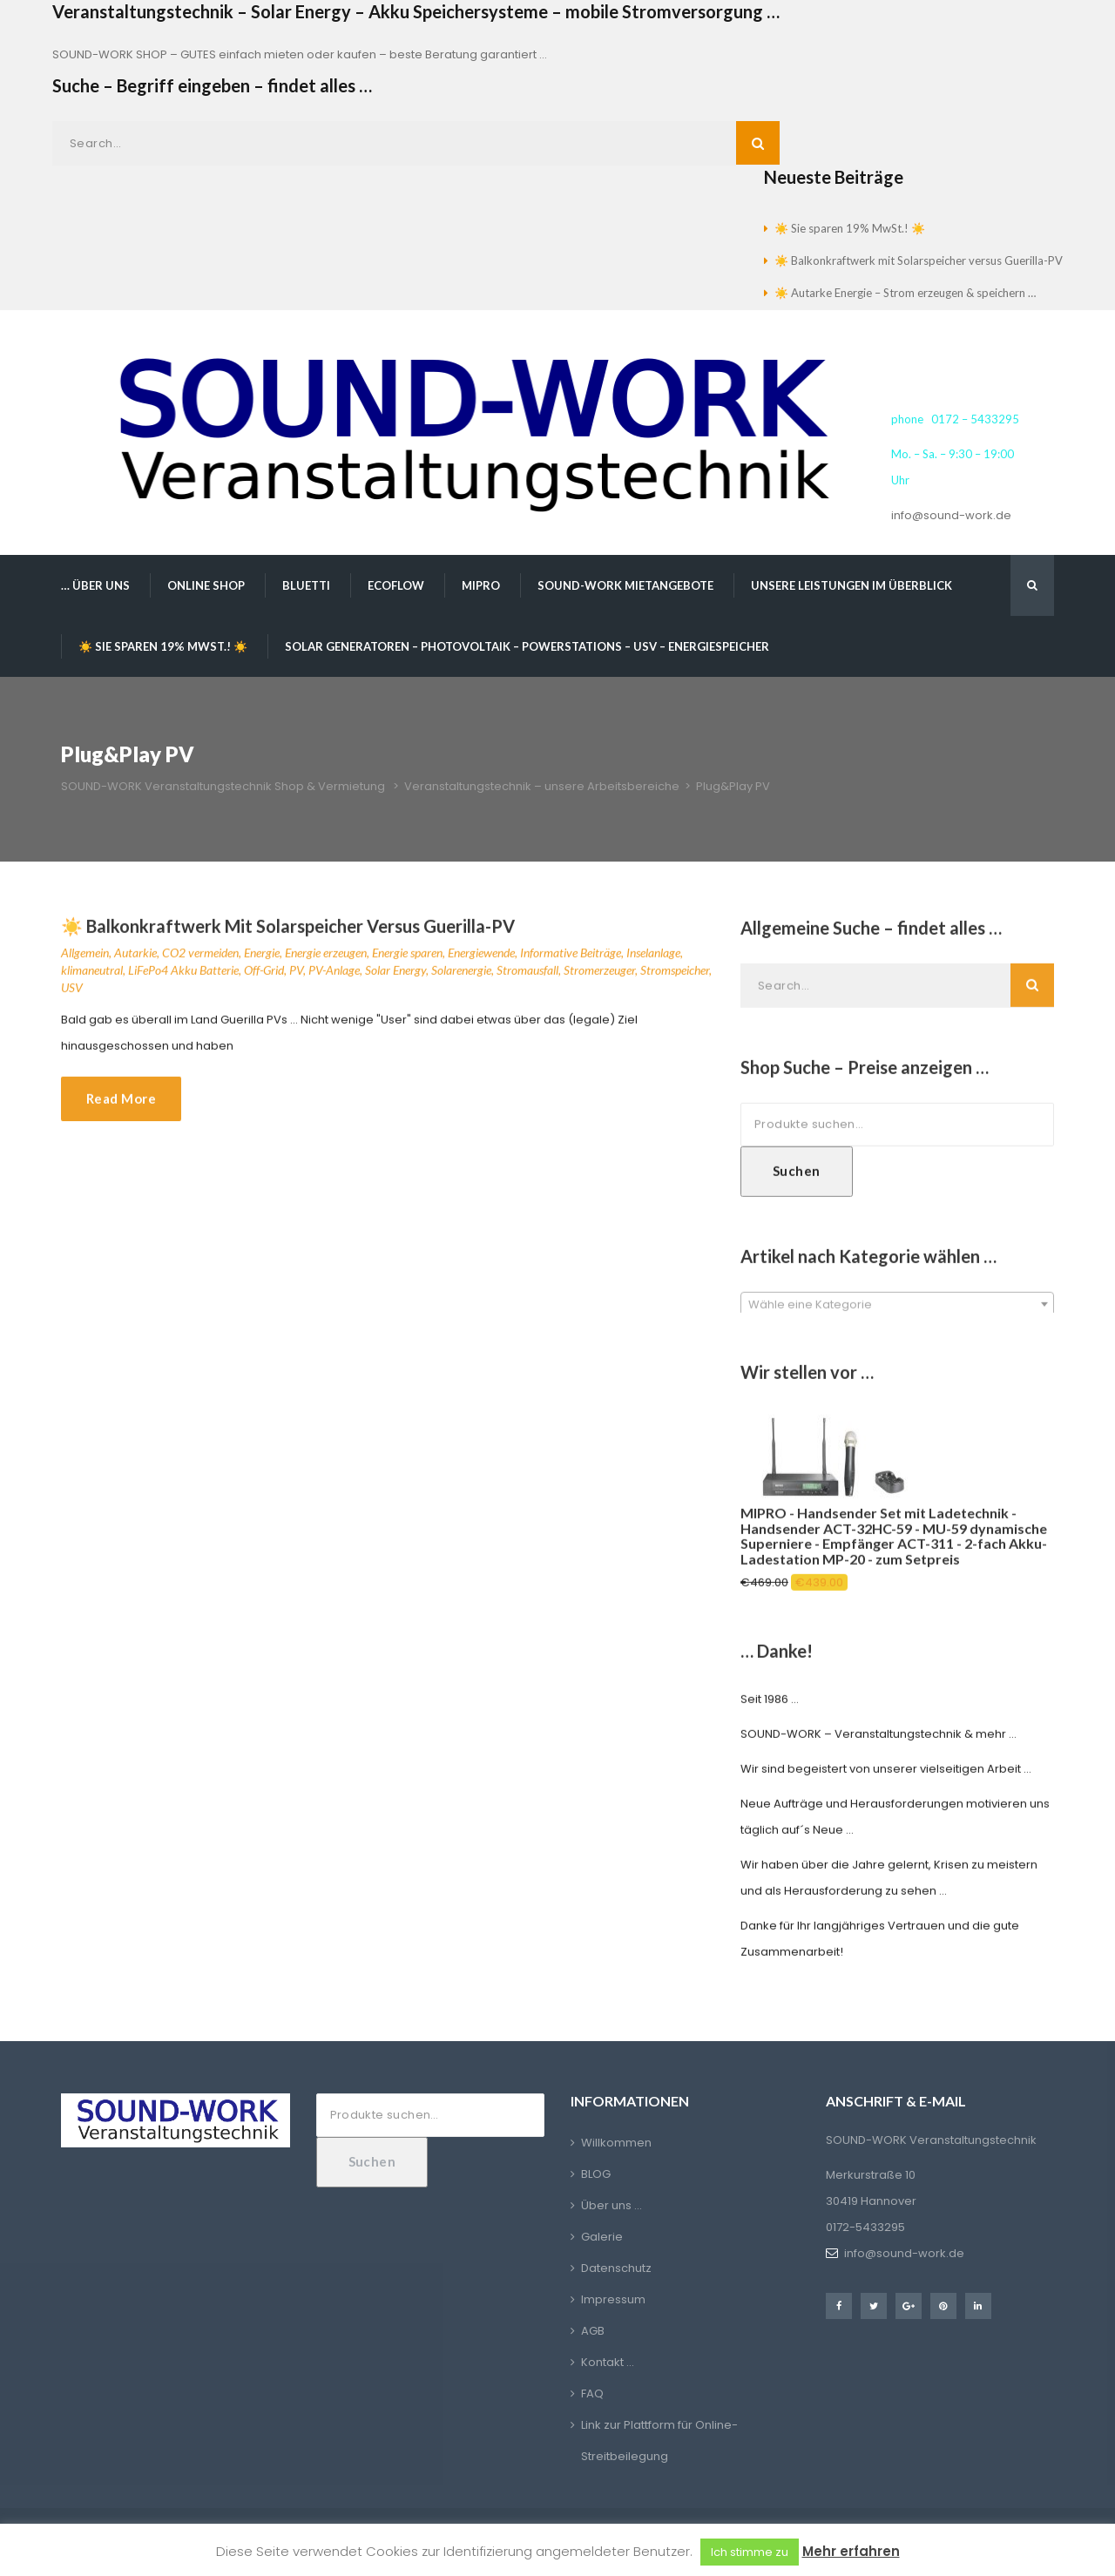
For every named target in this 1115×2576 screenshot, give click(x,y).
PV (296, 975)
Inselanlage (653, 957)
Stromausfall (527, 975)
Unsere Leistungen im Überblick (851, 585)
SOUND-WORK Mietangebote (625, 585)
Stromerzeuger (599, 975)
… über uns (95, 585)
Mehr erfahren (851, 2551)
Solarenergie (461, 975)
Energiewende (481, 957)
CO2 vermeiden (200, 957)
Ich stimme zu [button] (749, 2552)
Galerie (602, 2236)
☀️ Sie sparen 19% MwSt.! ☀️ (849, 228)
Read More (121, 1104)
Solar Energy (395, 975)
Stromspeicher (674, 975)
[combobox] (897, 1309)
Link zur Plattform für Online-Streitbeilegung (659, 2440)
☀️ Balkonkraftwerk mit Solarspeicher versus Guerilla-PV (918, 260)
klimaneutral (92, 975)
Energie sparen (407, 957)
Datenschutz (616, 2268)
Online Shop (206, 585)
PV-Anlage (334, 975)
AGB (593, 2330)
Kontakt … (607, 2362)
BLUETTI (306, 585)
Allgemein (85, 957)
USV (72, 992)
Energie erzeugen (326, 957)
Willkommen (616, 2142)
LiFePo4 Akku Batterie (183, 975)
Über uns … (611, 2205)
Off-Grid (264, 975)
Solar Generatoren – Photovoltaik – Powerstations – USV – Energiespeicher (527, 646)
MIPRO (481, 585)
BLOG (596, 2174)
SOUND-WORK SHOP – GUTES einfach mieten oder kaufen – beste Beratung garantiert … (299, 54)
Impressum (613, 2299)
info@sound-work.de (951, 515)
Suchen (797, 1176)
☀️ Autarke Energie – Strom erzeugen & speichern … (905, 293)
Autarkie (135, 957)
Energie (262, 957)
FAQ (592, 2393)
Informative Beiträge (570, 957)
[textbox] (897, 1310)
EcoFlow (396, 585)
